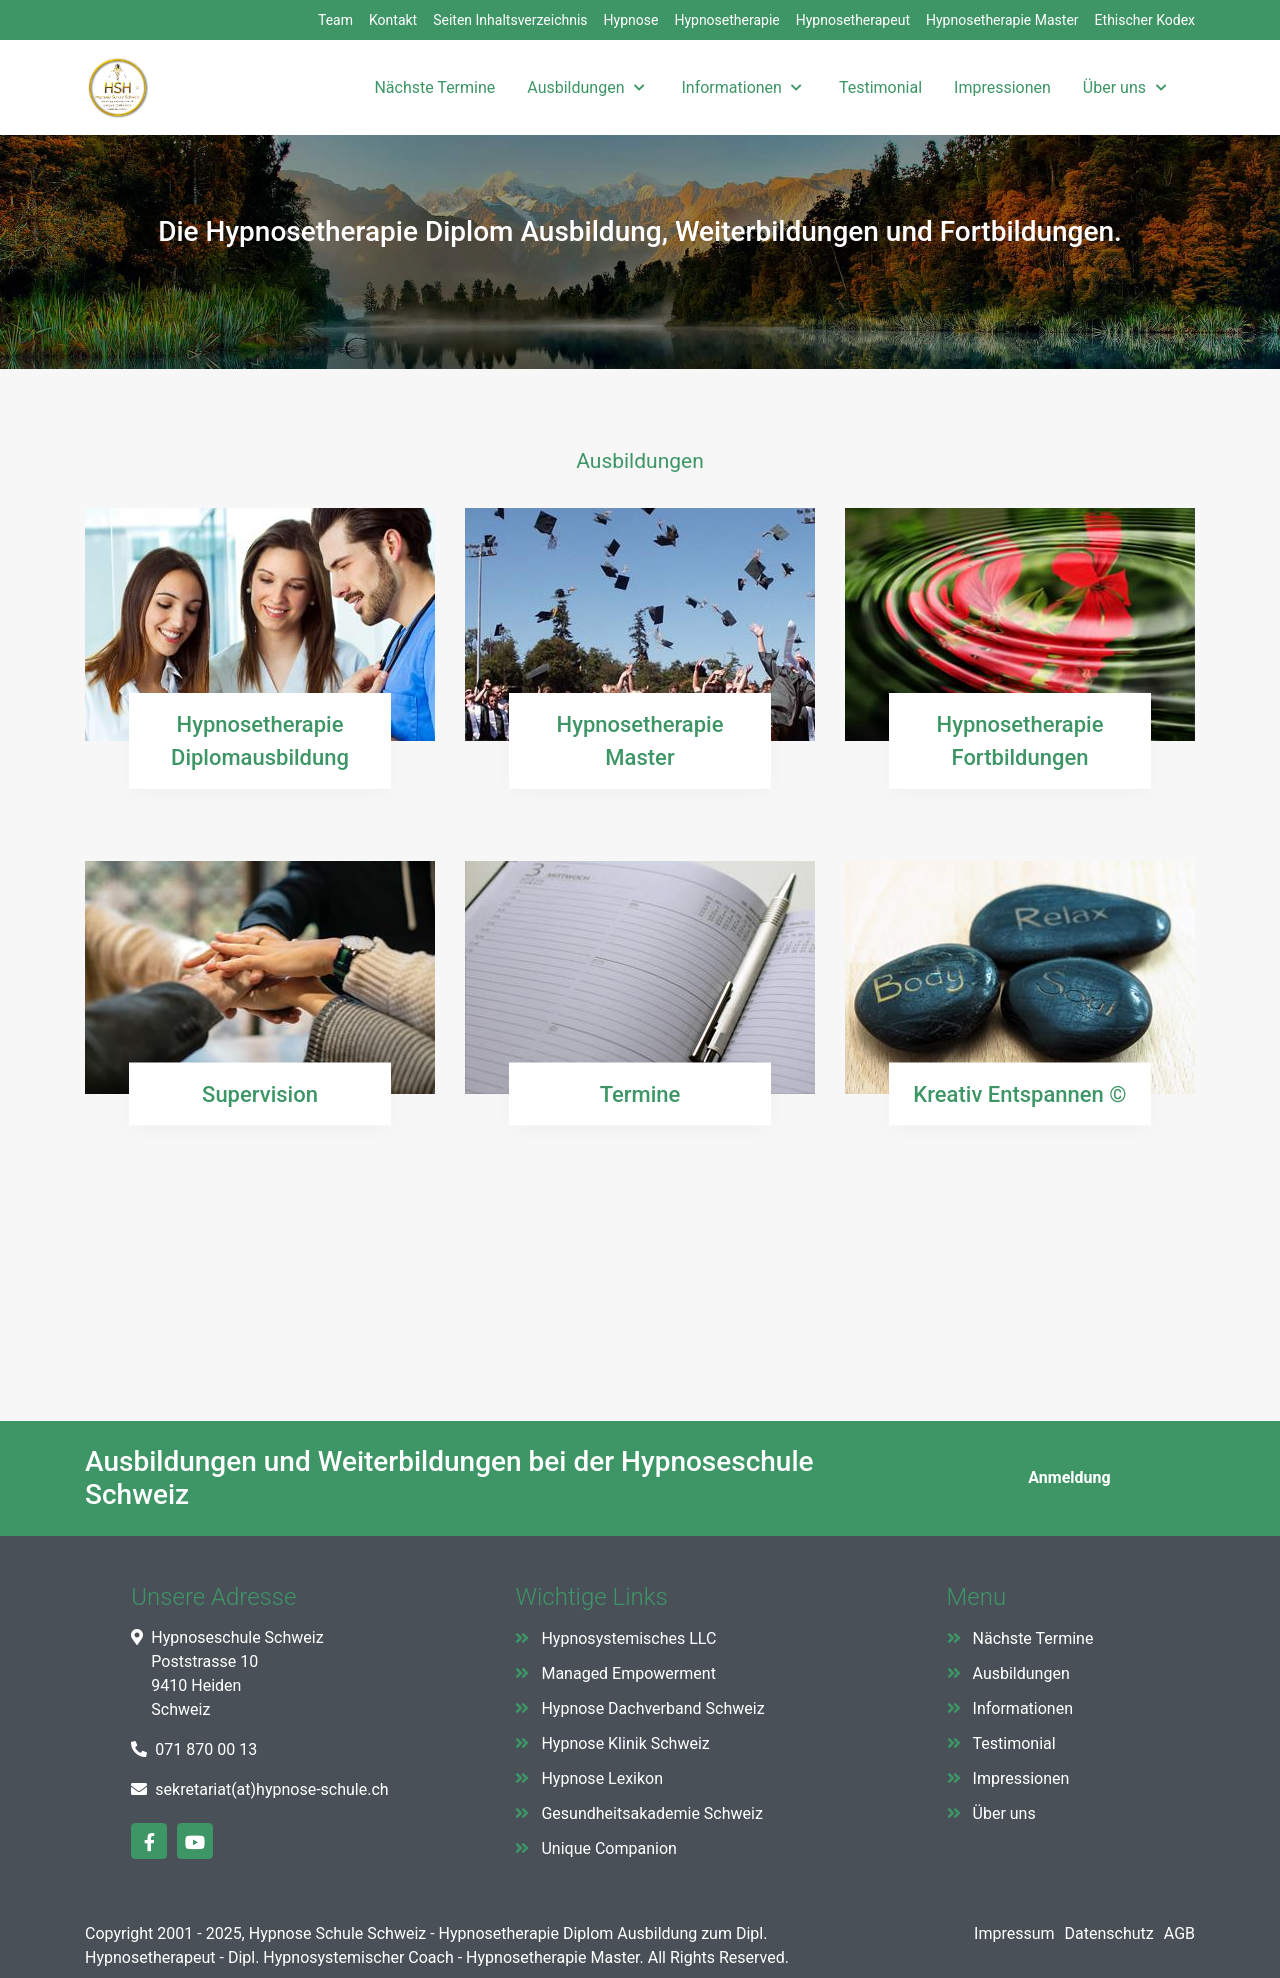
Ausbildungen (1021, 1673)
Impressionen (1021, 1778)
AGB (1179, 1933)
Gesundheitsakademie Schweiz (651, 1813)
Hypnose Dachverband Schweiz (652, 1708)
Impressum (1014, 1933)
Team (335, 20)
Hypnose (631, 20)
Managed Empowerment (628, 1673)
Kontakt (393, 20)
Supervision (260, 1093)
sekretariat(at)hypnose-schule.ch (271, 1789)
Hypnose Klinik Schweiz (625, 1743)
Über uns (1004, 1813)
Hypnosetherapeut (853, 20)
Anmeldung (1067, 1477)
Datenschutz (1109, 1933)
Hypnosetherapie (726, 20)
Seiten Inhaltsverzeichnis (510, 20)
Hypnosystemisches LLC (628, 1638)
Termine (640, 1093)
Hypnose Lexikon (602, 1778)
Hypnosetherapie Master (1002, 20)
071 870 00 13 (206, 1749)
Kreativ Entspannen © (1019, 1093)
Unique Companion (608, 1848)
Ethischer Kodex (1145, 20)
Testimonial (1014, 1743)
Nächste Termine (1033, 1638)
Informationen (1023, 1708)
